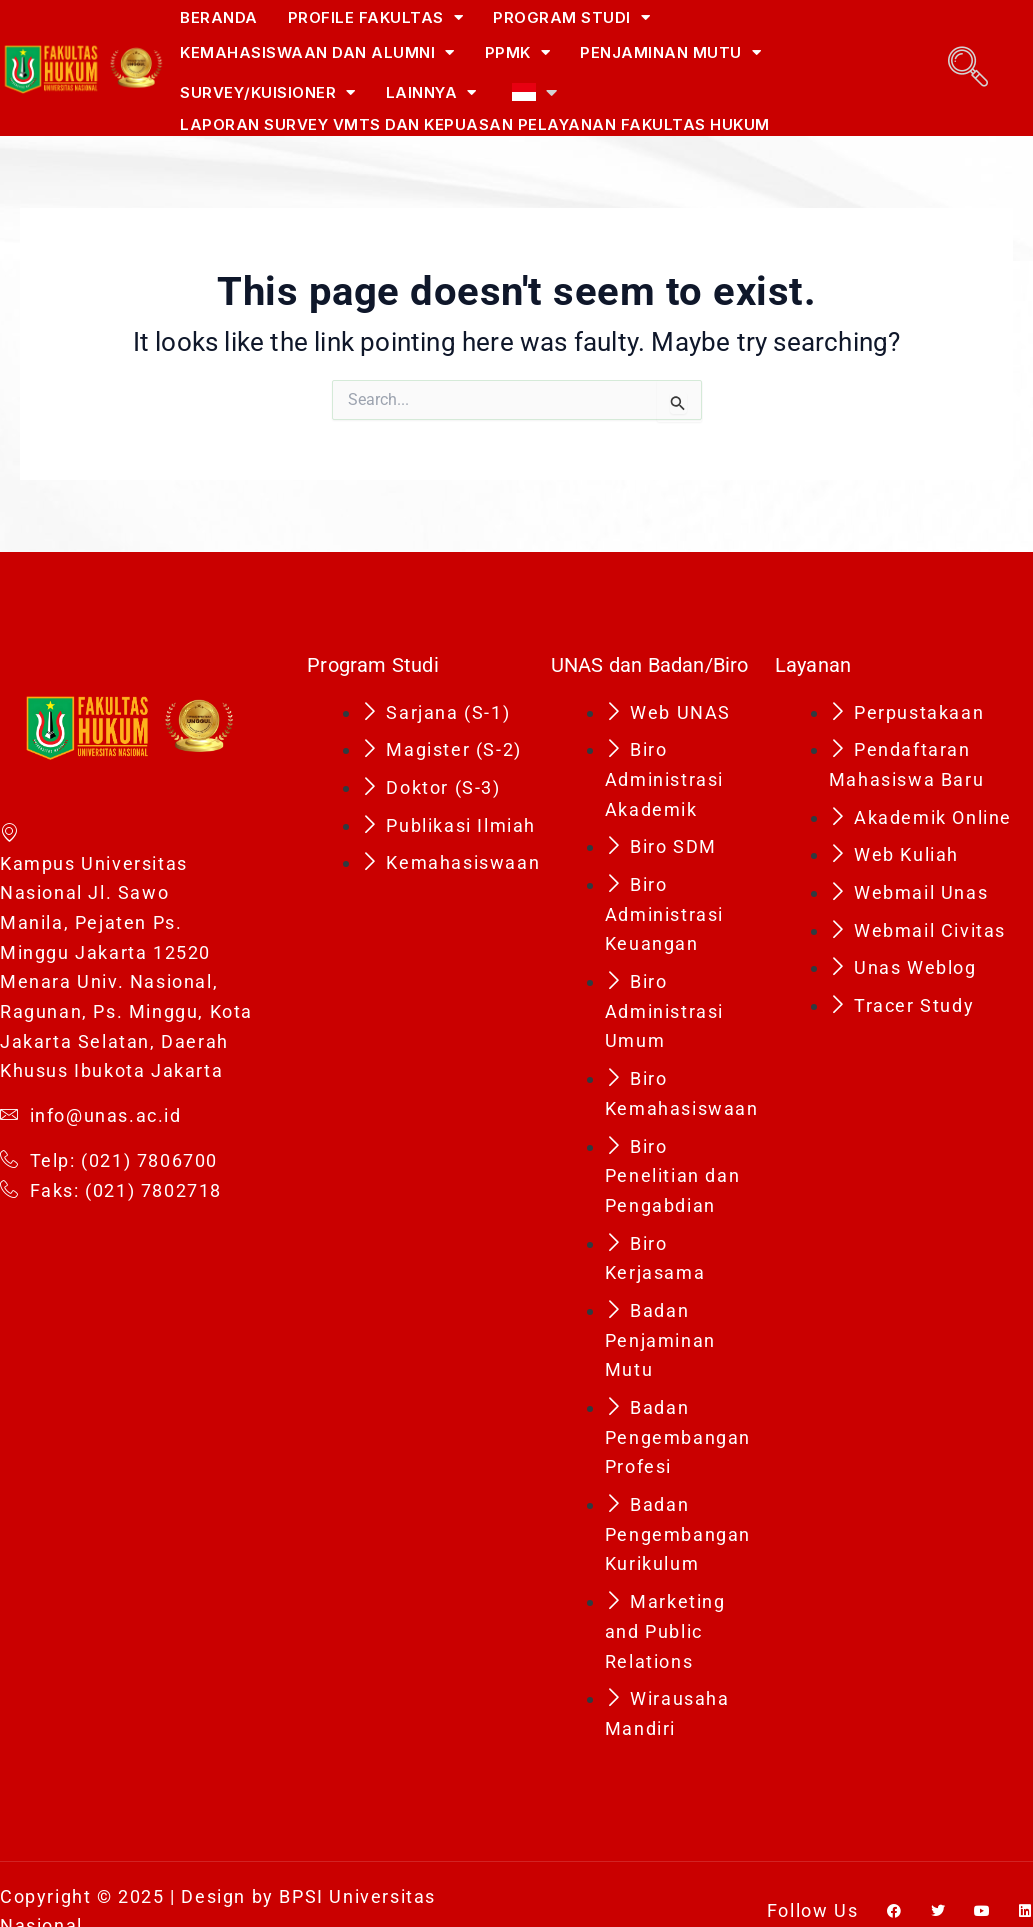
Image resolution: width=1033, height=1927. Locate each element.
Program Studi (571, 17)
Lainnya (431, 92)
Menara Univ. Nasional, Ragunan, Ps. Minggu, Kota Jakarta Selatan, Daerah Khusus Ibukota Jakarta (126, 1026)
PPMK (518, 52)
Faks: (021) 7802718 (111, 1191)
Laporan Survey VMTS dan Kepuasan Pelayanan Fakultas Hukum (475, 124)
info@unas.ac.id (91, 1116)
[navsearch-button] (968, 67)
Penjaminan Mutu (670, 52)
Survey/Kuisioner (268, 92)
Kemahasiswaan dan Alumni (317, 52)
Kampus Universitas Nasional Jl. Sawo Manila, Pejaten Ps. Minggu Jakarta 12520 (105, 891)
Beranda (219, 17)
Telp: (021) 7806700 (109, 1161)
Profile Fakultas (376, 17)
